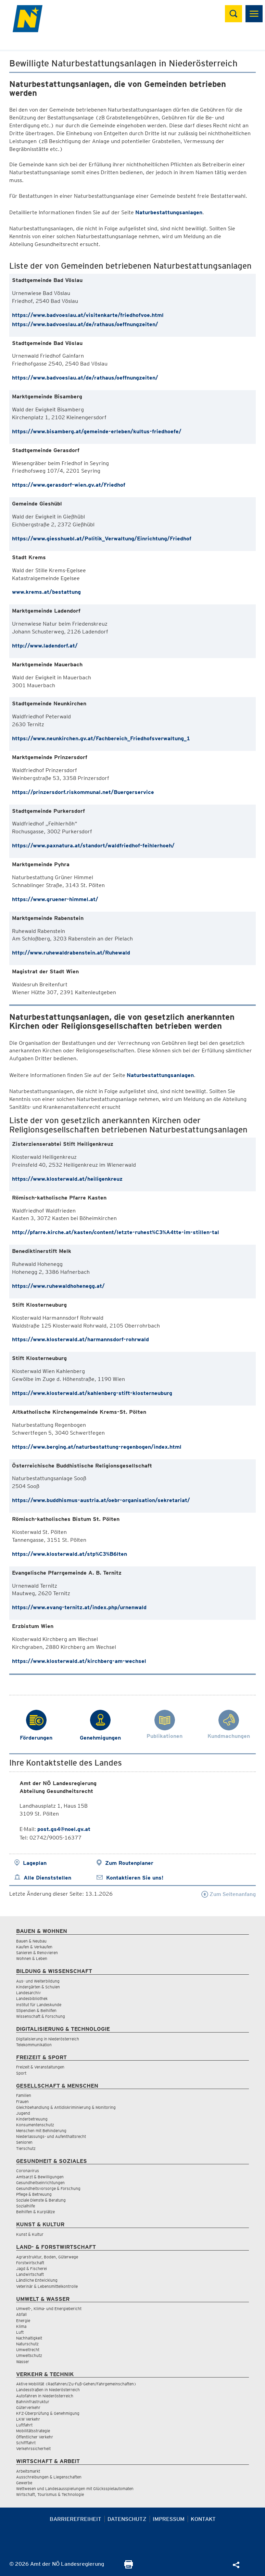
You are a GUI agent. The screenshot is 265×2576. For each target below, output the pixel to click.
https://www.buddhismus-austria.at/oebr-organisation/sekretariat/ (101, 1500)
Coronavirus (27, 2170)
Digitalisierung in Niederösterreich (47, 2038)
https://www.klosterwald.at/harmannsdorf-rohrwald (80, 1339)
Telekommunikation (34, 2044)
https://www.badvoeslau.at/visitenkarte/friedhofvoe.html (88, 315)
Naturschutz (27, 2343)
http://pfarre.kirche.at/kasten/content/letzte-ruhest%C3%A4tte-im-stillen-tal (115, 1232)
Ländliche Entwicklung (37, 2280)
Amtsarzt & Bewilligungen (40, 2176)
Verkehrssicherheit (33, 2448)
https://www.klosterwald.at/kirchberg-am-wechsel (79, 1661)
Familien (23, 2095)
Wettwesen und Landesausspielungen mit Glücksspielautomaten (75, 2488)
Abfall (21, 2314)
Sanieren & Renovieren (37, 1952)
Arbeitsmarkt (28, 2471)
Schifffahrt (26, 2442)
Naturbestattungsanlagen (168, 212)
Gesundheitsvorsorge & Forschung (48, 2188)
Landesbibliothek (32, 1998)
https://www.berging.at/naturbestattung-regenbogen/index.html (96, 1447)
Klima (21, 2326)
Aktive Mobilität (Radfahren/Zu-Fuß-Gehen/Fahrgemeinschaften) (76, 2383)
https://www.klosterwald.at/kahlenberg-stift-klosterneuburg (92, 1393)
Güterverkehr (28, 2407)
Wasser (22, 2361)
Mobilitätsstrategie (33, 2430)
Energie (23, 2320)
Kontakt (203, 2519)
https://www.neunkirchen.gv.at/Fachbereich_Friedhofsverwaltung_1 (101, 738)
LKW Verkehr (28, 2419)
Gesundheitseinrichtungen (40, 2182)
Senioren (24, 2142)
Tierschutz (26, 2148)
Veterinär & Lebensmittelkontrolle (47, 2286)
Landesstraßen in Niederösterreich (48, 2389)
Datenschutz (127, 2519)
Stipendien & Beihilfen (36, 2010)
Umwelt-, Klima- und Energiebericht (48, 2308)
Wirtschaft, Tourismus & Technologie (50, 2494)
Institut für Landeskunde (38, 2004)
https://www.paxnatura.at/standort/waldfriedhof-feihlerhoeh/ (93, 845)
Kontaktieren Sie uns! (134, 1877)
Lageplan (35, 1863)
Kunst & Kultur (29, 2234)
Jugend (23, 2113)
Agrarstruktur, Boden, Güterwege (47, 2256)
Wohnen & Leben (31, 1958)
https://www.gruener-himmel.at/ (55, 899)
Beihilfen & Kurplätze (35, 2211)
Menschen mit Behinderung (41, 2130)
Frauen (22, 2101)
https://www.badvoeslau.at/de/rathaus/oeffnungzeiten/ (85, 324)
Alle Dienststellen (47, 1877)
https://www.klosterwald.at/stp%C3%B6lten (69, 1554)
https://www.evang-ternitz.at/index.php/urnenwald (79, 1607)
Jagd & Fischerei (31, 2268)
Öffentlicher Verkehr (34, 2436)
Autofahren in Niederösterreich (44, 2395)
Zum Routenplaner (129, 1863)
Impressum (169, 2519)
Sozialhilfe (25, 2205)
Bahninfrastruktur (32, 2401)
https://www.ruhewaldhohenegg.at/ (58, 1286)
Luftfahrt (24, 2424)
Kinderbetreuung (32, 2119)
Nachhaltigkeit (29, 2338)
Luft (20, 2332)
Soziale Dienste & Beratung (41, 2200)
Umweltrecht (27, 2349)
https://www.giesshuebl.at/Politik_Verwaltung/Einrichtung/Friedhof (101, 538)
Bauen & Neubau (31, 1941)
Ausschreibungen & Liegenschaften (48, 2476)
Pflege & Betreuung (34, 2194)
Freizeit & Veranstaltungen (40, 2066)
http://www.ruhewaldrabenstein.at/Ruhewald (71, 952)
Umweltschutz (29, 2355)
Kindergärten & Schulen (38, 1986)
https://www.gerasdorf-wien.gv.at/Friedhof (68, 485)
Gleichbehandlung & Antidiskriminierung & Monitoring (66, 2107)
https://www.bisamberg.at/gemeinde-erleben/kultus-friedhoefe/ (96, 431)
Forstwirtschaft (30, 2262)
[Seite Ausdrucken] (129, 2566)
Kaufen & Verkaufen (34, 1946)
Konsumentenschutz (35, 2124)
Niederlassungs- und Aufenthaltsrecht (51, 2136)
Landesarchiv (28, 1992)
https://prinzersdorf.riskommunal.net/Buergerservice (83, 792)
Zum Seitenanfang (228, 1894)
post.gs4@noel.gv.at (63, 1829)
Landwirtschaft (30, 2274)
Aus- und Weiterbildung (38, 1981)
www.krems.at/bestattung (46, 592)
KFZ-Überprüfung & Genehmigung (47, 2413)
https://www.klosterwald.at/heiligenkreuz (67, 1179)
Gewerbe (24, 2482)
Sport (21, 2073)
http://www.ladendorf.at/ (45, 645)
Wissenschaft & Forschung (40, 2016)
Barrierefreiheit (75, 2519)
